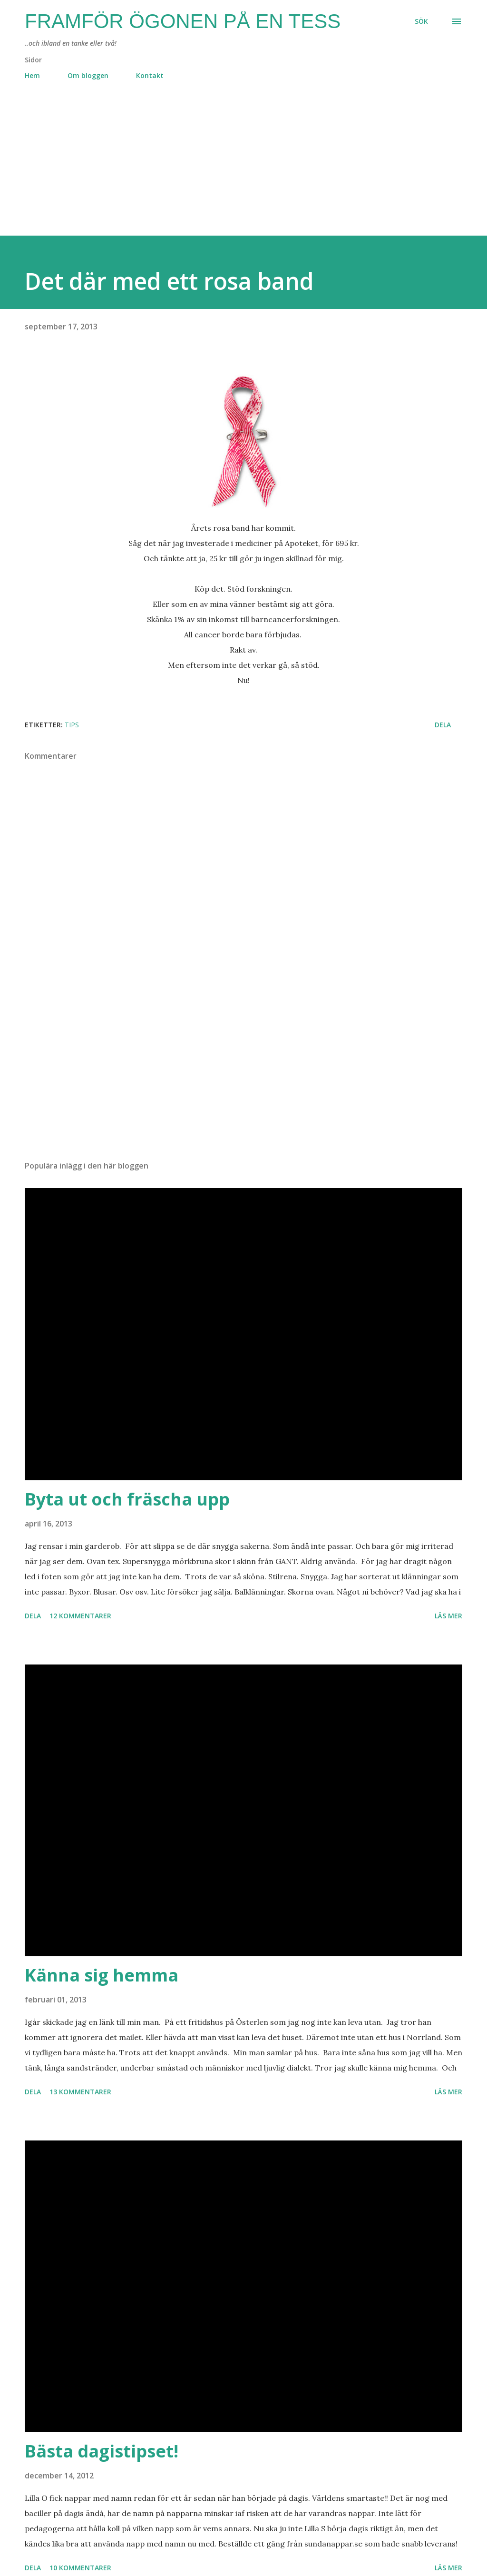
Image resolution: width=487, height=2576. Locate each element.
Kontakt (150, 75)
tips (72, 724)
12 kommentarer (80, 1615)
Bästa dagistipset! (101, 2451)
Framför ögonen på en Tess (183, 21)
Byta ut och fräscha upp (127, 1499)
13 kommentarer (80, 2091)
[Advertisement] (243, 169)
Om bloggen (88, 75)
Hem (32, 75)
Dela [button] (443, 724)
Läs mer (448, 1615)
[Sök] (421, 21)
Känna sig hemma (101, 1975)
